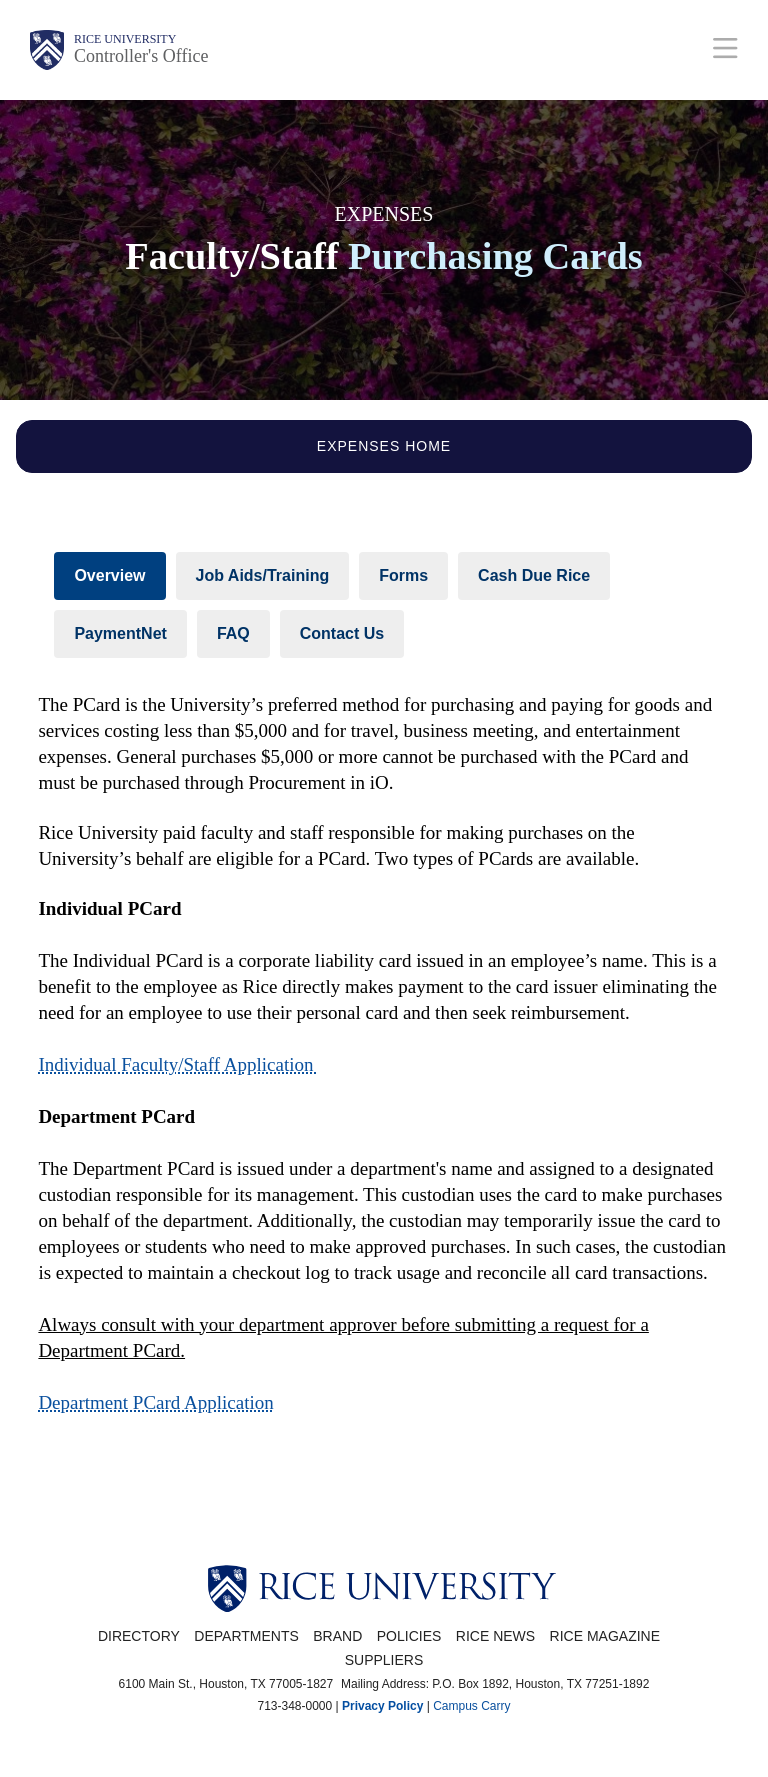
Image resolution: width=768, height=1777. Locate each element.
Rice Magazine (605, 1636)
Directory (139, 1636)
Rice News (495, 1636)
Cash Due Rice (534, 575)
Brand (337, 1636)
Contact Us (342, 633)
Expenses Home (384, 446)
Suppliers (384, 1660)
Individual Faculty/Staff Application (178, 1064)
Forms (403, 575)
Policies (409, 1636)
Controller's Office (141, 56)
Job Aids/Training (263, 575)
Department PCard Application (155, 1402)
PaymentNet (120, 633)
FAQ (233, 633)
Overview (109, 575)
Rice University (125, 39)
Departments (246, 1636)
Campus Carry (471, 1706)
